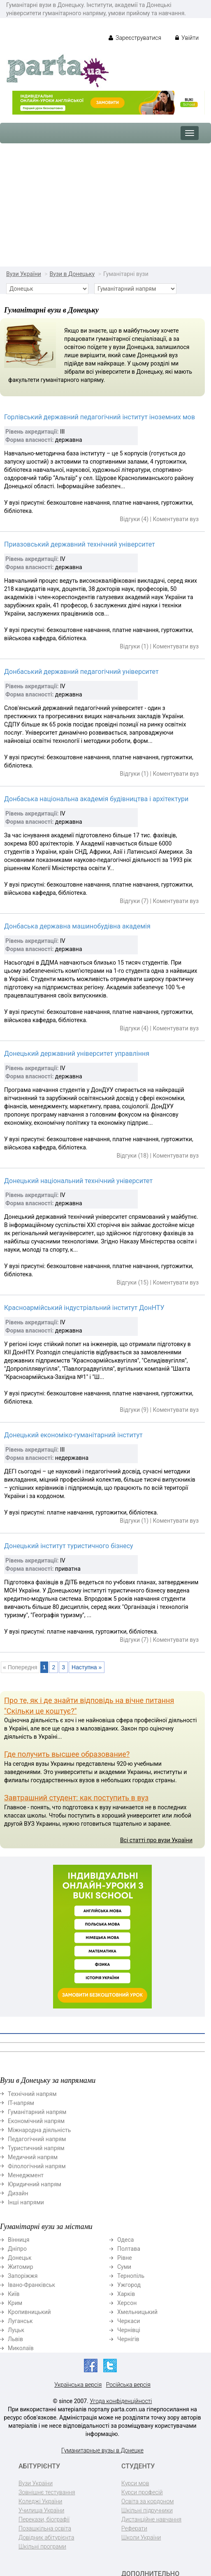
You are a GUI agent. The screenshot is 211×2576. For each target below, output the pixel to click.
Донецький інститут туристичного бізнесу (68, 1423)
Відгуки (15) (132, 1159)
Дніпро (17, 2125)
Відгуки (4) (134, 396)
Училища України (41, 2387)
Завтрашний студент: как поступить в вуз (76, 1674)
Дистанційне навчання (151, 2396)
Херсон (127, 2179)
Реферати (134, 2405)
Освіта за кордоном (147, 2378)
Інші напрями (26, 2079)
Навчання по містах (147, 2512)
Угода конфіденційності (121, 2278)
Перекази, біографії (44, 2396)
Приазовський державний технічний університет (79, 421)
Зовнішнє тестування (47, 2369)
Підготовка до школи (149, 2521)
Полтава (128, 2125)
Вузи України (23, 150)
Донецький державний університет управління (76, 930)
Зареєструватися (135, 37)
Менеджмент (26, 2052)
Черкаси (128, 2198)
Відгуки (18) (132, 1032)
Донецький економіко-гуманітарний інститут (73, 1312)
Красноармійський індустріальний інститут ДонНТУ (84, 1184)
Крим (15, 2179)
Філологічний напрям (37, 2043)
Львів (15, 2216)
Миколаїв (21, 2225)
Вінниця (18, 2116)
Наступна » (87, 1544)
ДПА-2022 (134, 2467)
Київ (13, 2170)
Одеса (125, 2116)
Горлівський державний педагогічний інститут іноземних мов (99, 294)
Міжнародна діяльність (39, 2007)
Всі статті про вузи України (156, 1717)
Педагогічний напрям (37, 2016)
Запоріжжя (22, 2152)
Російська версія (128, 2261)
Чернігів (128, 2216)
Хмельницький (137, 2188)
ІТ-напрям (21, 1979)
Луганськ (20, 2198)
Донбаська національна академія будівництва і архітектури (96, 676)
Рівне (124, 2134)
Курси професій (142, 2369)
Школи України (141, 2414)
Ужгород (129, 2161)
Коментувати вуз (176, 396)
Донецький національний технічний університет (78, 1058)
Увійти (187, 37)
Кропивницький (29, 2188)
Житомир (20, 2143)
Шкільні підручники (147, 2387)
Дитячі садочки (141, 2503)
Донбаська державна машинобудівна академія (77, 803)
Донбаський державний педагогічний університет (81, 548)
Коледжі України (40, 2378)
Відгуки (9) (134, 1286)
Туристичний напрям (36, 2025)
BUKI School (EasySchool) (137, 2480)
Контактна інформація (136, 2534)
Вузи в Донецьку (72, 150)
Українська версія (78, 2261)
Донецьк (19, 2134)
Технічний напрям (32, 1970)
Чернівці (128, 2207)
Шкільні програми (42, 2423)
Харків (126, 2170)
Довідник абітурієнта (46, 2414)
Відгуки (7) (134, 777)
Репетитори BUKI (143, 2494)
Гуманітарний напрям (37, 1988)
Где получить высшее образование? (67, 1631)
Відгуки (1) (134, 523)
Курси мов (135, 2360)
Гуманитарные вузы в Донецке (102, 2327)
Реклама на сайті (144, 2547)
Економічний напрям (36, 1998)
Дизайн (18, 2070)
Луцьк (16, 2207)
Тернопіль (130, 2152)
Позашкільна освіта (45, 2405)
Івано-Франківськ (31, 2161)
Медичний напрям (33, 2034)
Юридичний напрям (34, 2061)
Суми (124, 2143)
